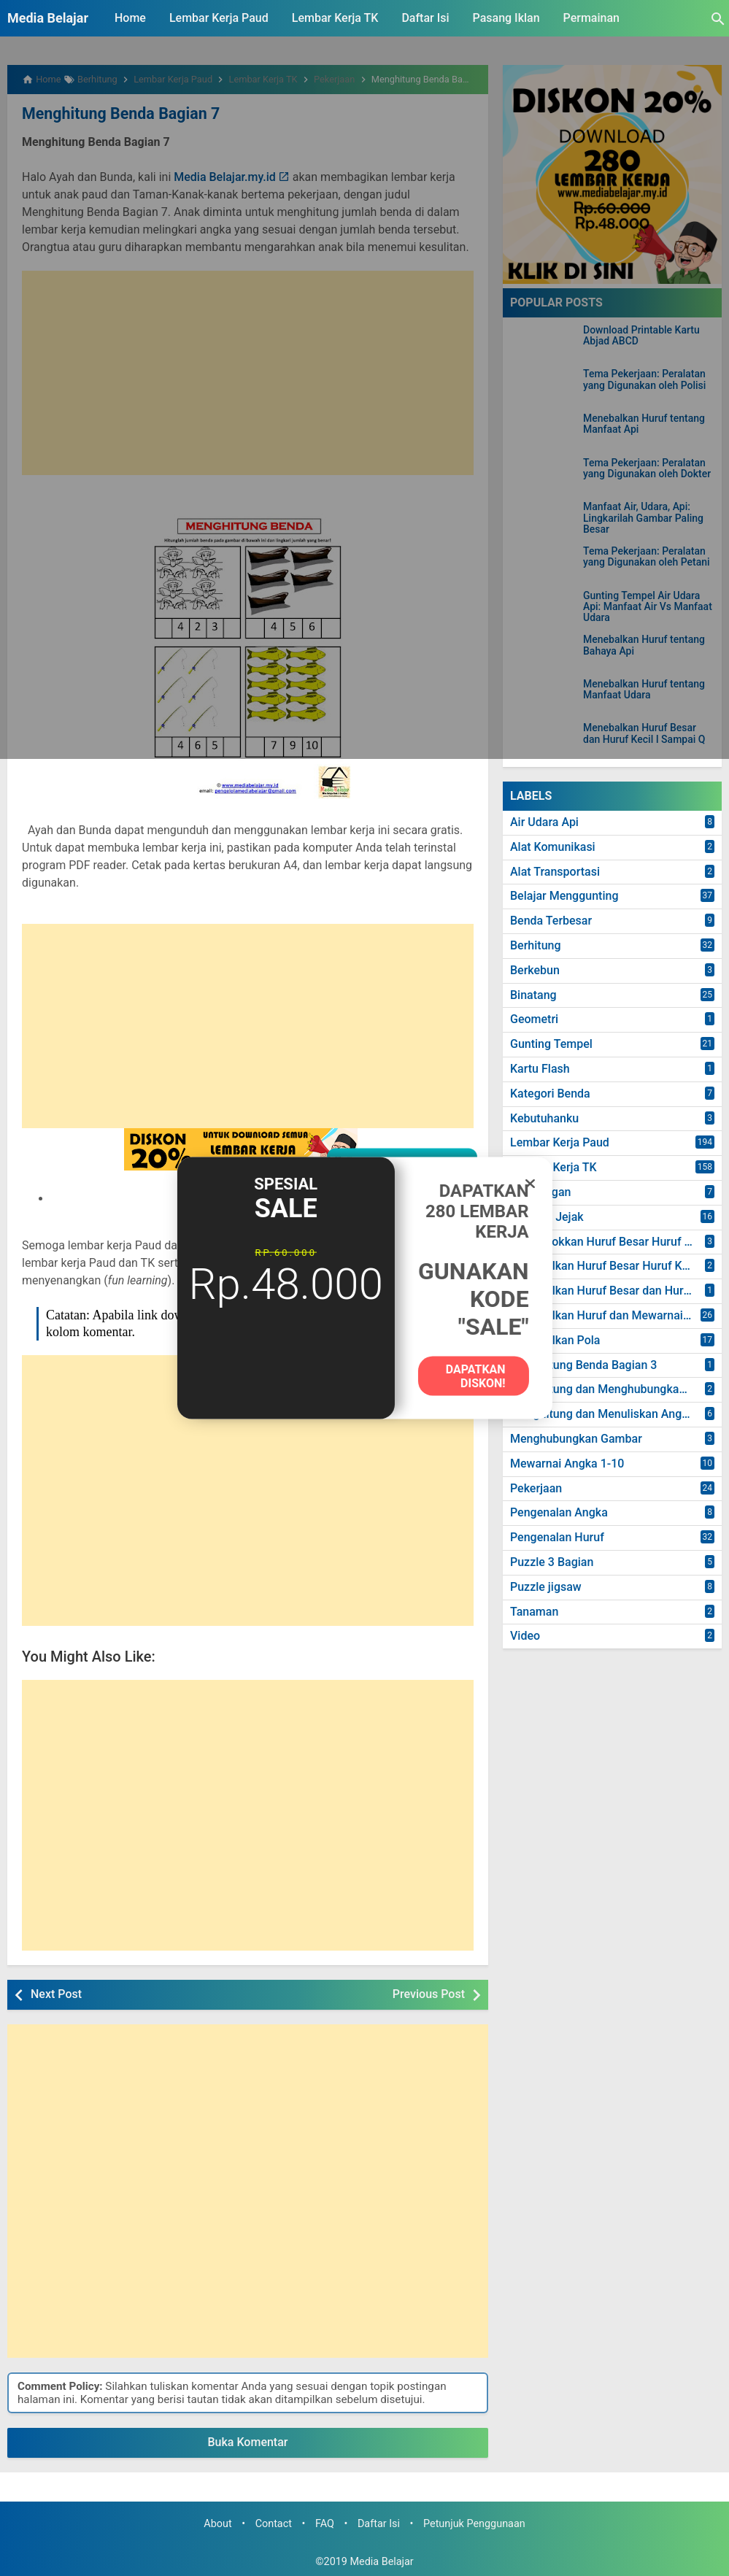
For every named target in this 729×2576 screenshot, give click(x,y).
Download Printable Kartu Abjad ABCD (641, 336)
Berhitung (535, 945)
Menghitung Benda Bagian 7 (114, 113)
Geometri (534, 1019)
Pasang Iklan (506, 18)
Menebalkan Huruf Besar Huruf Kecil (605, 1266)
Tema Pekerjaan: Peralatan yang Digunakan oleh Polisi (644, 379)
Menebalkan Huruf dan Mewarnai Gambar (616, 1315)
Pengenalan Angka (559, 1512)
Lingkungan (540, 1192)
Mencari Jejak (547, 1217)
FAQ (324, 2522)
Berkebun (535, 970)
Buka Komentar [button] (248, 2441)
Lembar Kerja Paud (219, 18)
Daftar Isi (425, 18)
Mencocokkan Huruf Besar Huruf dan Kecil (616, 1242)
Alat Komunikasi (552, 847)
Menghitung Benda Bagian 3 (583, 1365)
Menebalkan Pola (555, 1340)
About (217, 2522)
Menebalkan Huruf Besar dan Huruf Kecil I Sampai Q (644, 733)
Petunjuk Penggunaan (474, 2522)
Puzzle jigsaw (546, 1587)
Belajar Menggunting (564, 896)
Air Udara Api (544, 822)
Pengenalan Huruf (557, 1537)
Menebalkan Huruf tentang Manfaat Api (644, 424)
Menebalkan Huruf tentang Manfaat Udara (644, 690)
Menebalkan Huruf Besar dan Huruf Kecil (616, 1290)
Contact (273, 2522)
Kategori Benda (550, 1093)
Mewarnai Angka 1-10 (567, 1463)
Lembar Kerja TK (335, 18)
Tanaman (534, 1612)
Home (130, 18)
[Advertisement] (248, 371)
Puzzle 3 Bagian (551, 1562)
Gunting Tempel (551, 1044)
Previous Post (429, 1993)
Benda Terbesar (551, 921)
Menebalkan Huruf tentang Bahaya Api (644, 645)
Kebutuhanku (544, 1118)
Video (525, 1636)
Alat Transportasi (555, 872)
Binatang (533, 995)
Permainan (591, 18)
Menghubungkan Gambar (576, 1439)
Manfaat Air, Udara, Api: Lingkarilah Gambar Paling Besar (643, 518)
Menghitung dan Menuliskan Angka (602, 1414)
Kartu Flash (540, 1069)
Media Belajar (47, 18)
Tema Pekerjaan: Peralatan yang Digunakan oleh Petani (646, 557)
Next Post (56, 1993)
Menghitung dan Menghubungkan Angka (616, 1389)
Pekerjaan (536, 1488)
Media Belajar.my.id (225, 175)
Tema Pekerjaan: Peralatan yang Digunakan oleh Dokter (647, 468)
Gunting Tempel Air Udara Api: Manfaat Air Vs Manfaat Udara (647, 607)
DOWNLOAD (256, 1197)
